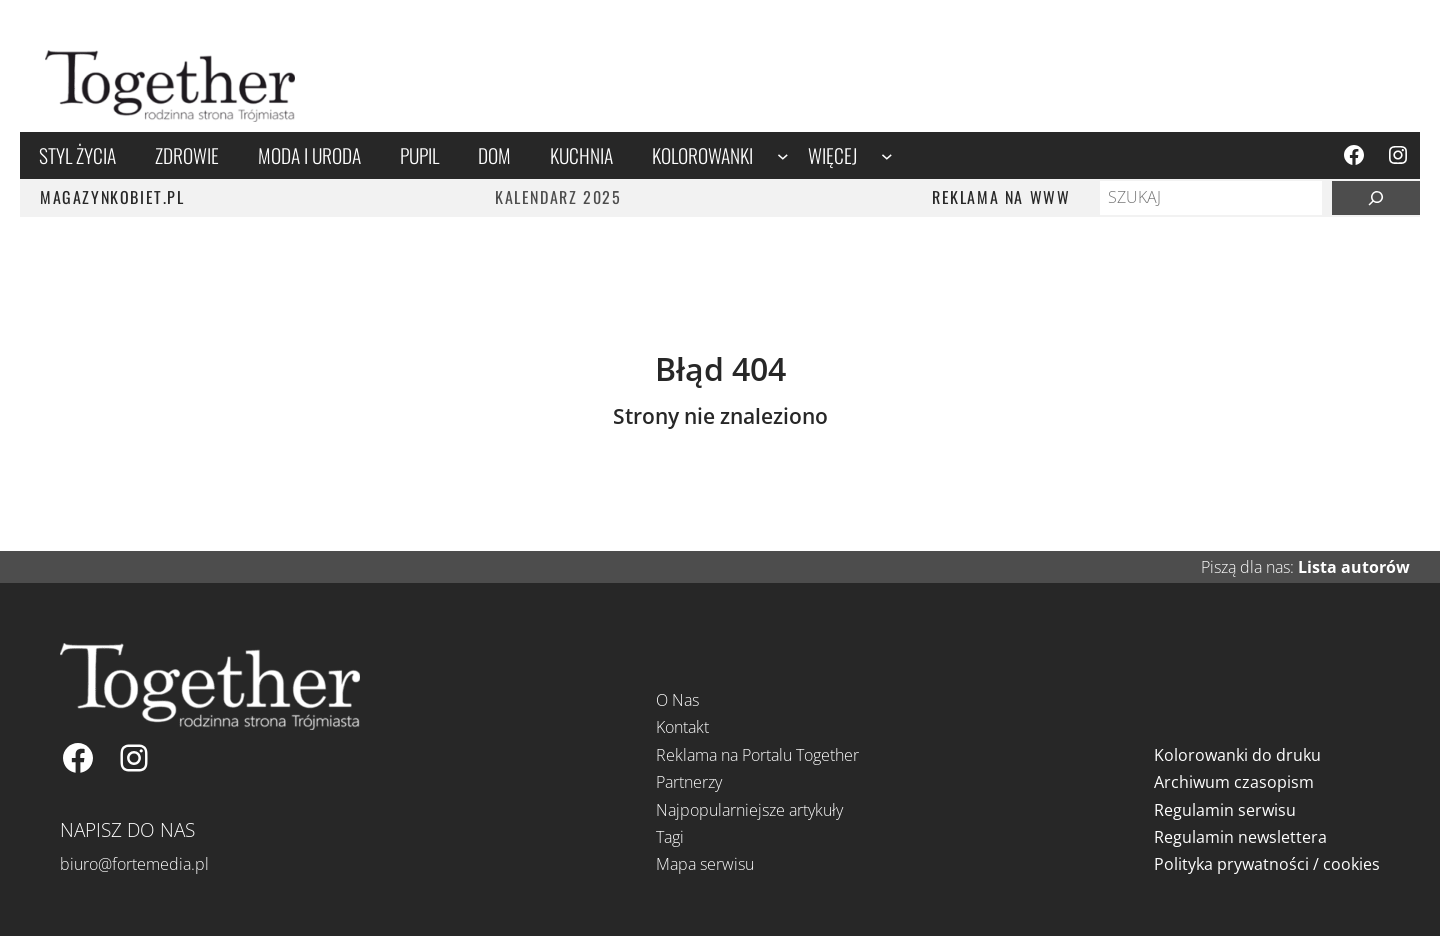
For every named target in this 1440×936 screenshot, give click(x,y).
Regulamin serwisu (1225, 810)
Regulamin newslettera (1240, 837)
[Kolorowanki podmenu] (783, 155)
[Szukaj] (1376, 198)
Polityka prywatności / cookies (1267, 864)
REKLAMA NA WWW (1001, 197)
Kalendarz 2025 (558, 197)
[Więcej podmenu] (887, 155)
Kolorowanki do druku (1237, 755)
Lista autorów (1354, 567)
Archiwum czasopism (1234, 782)
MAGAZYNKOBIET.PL (112, 197)
